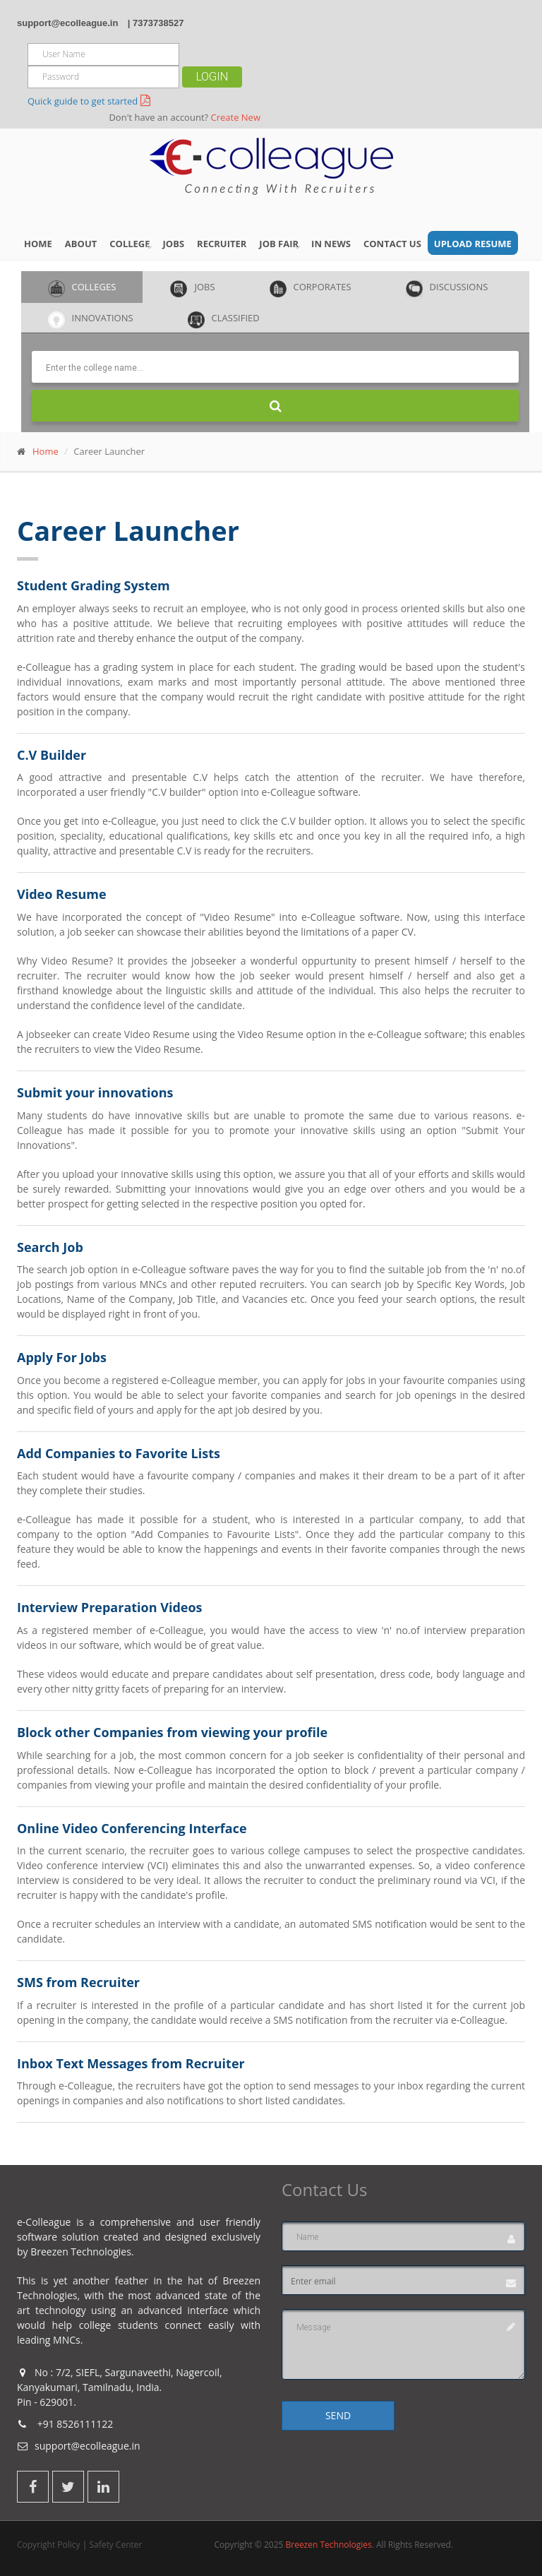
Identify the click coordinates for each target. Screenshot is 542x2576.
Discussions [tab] (447, 288)
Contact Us (392, 243)
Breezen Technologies (328, 2545)
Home (38, 243)
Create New (236, 117)
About (81, 243)
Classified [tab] (224, 319)
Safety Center (115, 2545)
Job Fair (279, 243)
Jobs (174, 243)
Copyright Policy (48, 2545)
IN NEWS (331, 243)
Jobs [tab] (192, 288)
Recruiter (221, 243)
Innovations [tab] (90, 319)
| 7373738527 (156, 23)
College (129, 243)
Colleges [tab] (82, 288)
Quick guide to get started (83, 101)
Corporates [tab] (310, 288)
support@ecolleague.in (67, 23)
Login (212, 76)
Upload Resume (473, 243)
